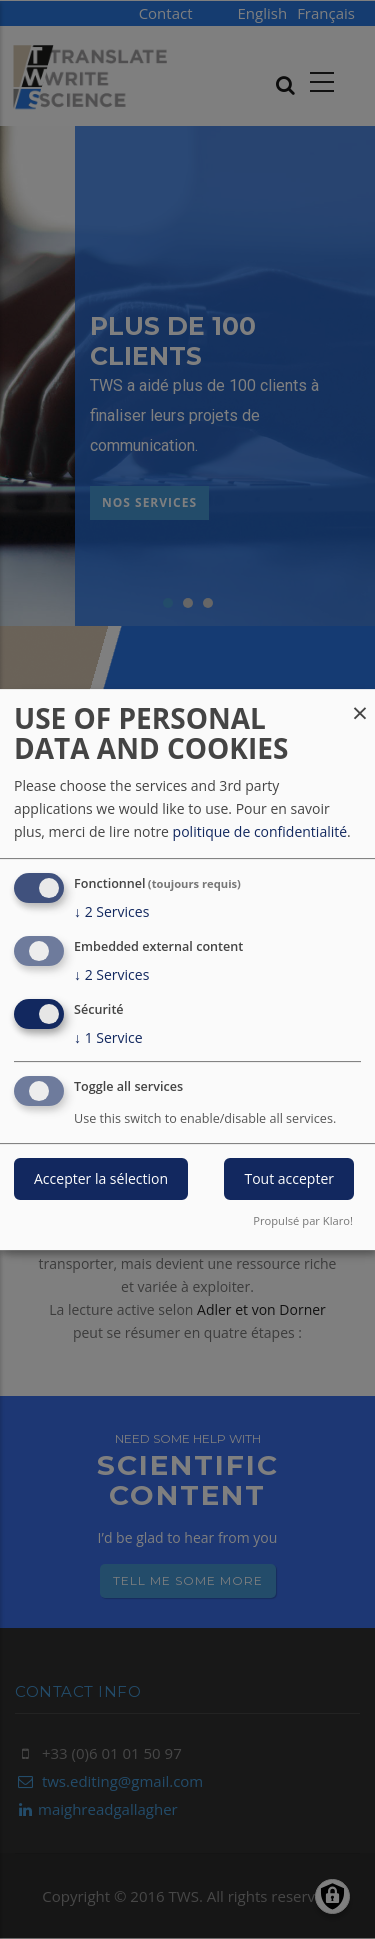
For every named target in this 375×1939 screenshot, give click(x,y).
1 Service (108, 1038)
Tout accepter (289, 1179)
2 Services (111, 912)
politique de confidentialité (260, 831)
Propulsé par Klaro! (303, 1220)
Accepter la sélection (101, 1179)
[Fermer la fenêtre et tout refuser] (360, 701)
